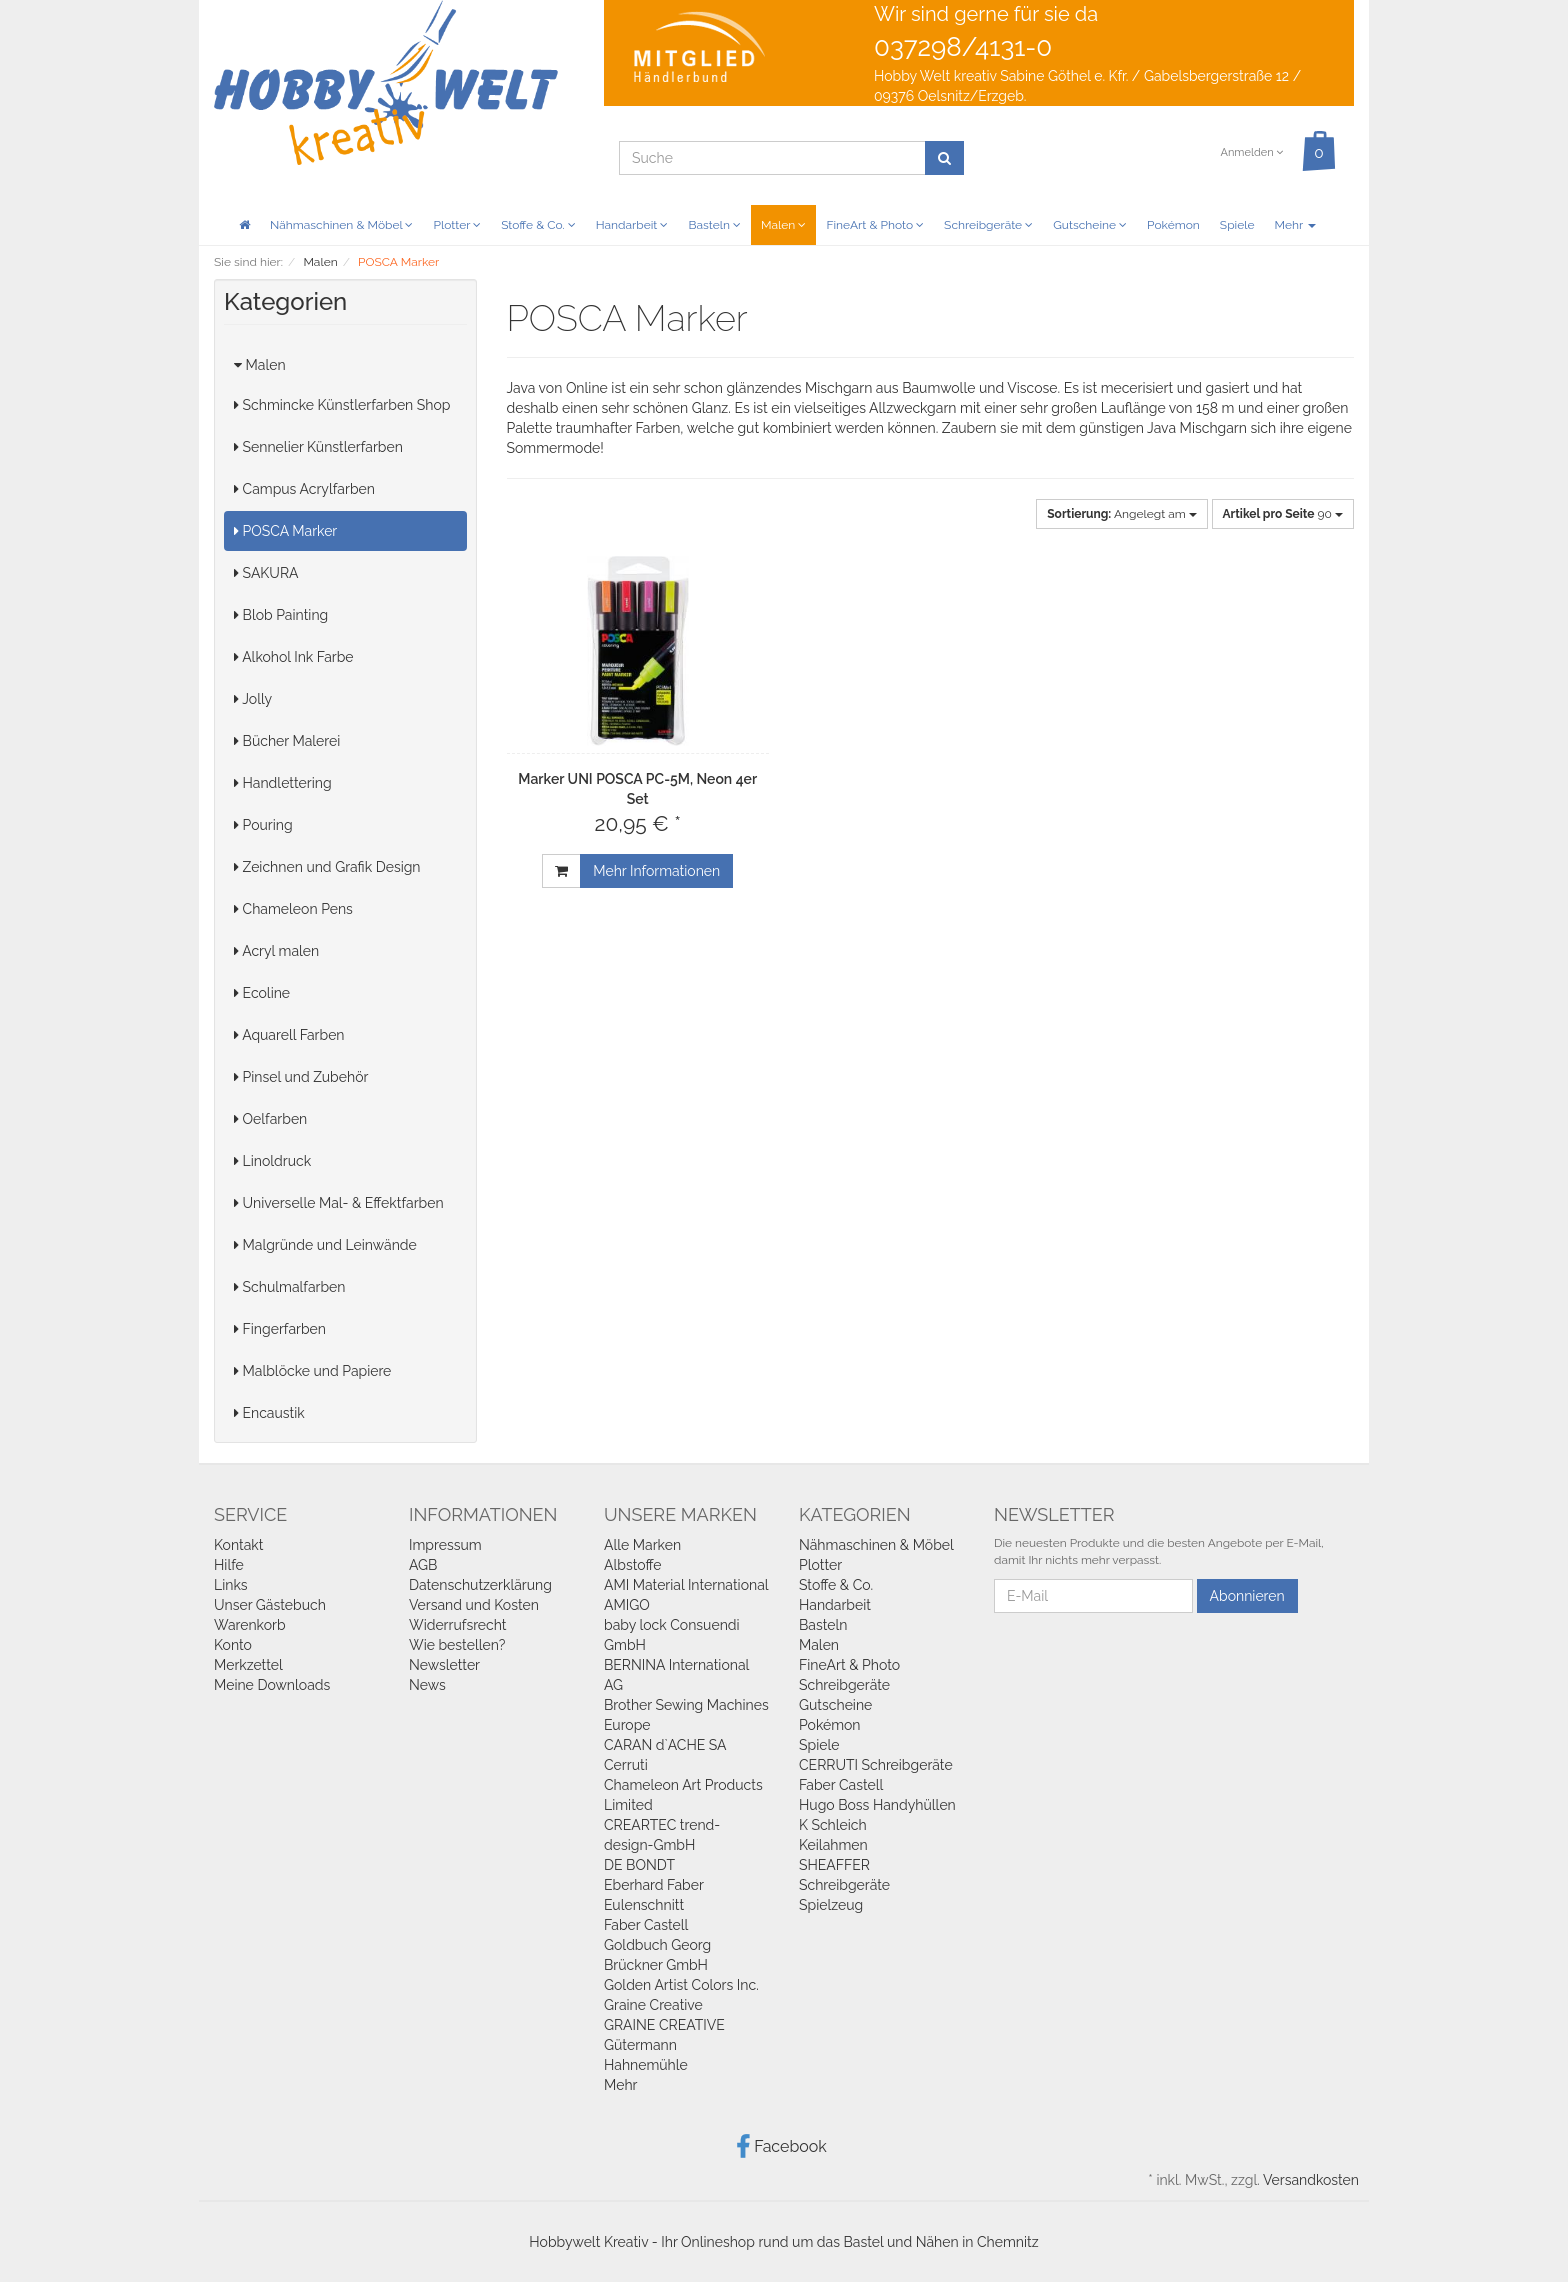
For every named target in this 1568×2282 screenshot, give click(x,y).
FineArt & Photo (875, 225)
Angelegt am (1122, 514)
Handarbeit (632, 225)
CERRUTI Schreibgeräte (876, 1765)
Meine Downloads (272, 1685)
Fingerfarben (280, 1329)
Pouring (263, 825)
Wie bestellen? (457, 1645)
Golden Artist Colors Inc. (681, 1985)
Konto (233, 1645)
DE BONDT (639, 1865)
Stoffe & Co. (538, 225)
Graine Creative (653, 2005)
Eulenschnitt (644, 1905)
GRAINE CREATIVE (664, 2025)
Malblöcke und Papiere (312, 1371)
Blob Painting (281, 615)
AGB (423, 1565)
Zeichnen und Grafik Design (327, 867)
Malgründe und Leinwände (325, 1245)
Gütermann (640, 2045)
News (427, 1685)
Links (231, 1585)
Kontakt (238, 1545)
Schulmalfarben (290, 1287)
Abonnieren (1247, 1596)
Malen (783, 225)
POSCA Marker (285, 531)
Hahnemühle (646, 2065)
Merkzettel (248, 1665)
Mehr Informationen (656, 871)
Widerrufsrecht (458, 1625)
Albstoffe (633, 1565)
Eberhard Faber (654, 1885)
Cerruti (626, 1765)
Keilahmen (833, 1845)
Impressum (445, 1545)
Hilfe (229, 1565)
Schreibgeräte (988, 225)
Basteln (714, 225)
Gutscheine (1090, 225)
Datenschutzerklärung (480, 1585)
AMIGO (627, 1605)
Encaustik (269, 1413)
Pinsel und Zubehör (301, 1077)
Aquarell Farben (289, 1035)
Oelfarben (270, 1119)
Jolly (253, 699)
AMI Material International (686, 1585)
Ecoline (262, 993)
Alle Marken (642, 1545)
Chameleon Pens (293, 909)
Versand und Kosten (474, 1605)
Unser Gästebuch (270, 1605)
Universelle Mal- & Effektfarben (339, 1203)
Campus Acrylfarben (304, 489)
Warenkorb (250, 1625)
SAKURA (266, 573)
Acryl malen (276, 951)
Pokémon (1173, 225)
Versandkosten (1311, 2180)
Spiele (1237, 225)
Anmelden (1251, 152)
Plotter (457, 225)
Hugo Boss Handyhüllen (877, 1805)
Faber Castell (646, 1925)
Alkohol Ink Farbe (294, 657)
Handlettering (283, 783)
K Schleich (833, 1825)
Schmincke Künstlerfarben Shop (342, 405)
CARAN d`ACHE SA (665, 1745)
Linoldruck (272, 1161)
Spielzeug (831, 1905)
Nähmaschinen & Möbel (341, 225)
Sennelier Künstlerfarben (318, 447)
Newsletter (444, 1665)
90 (1283, 514)
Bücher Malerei (287, 741)
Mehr (1295, 225)
